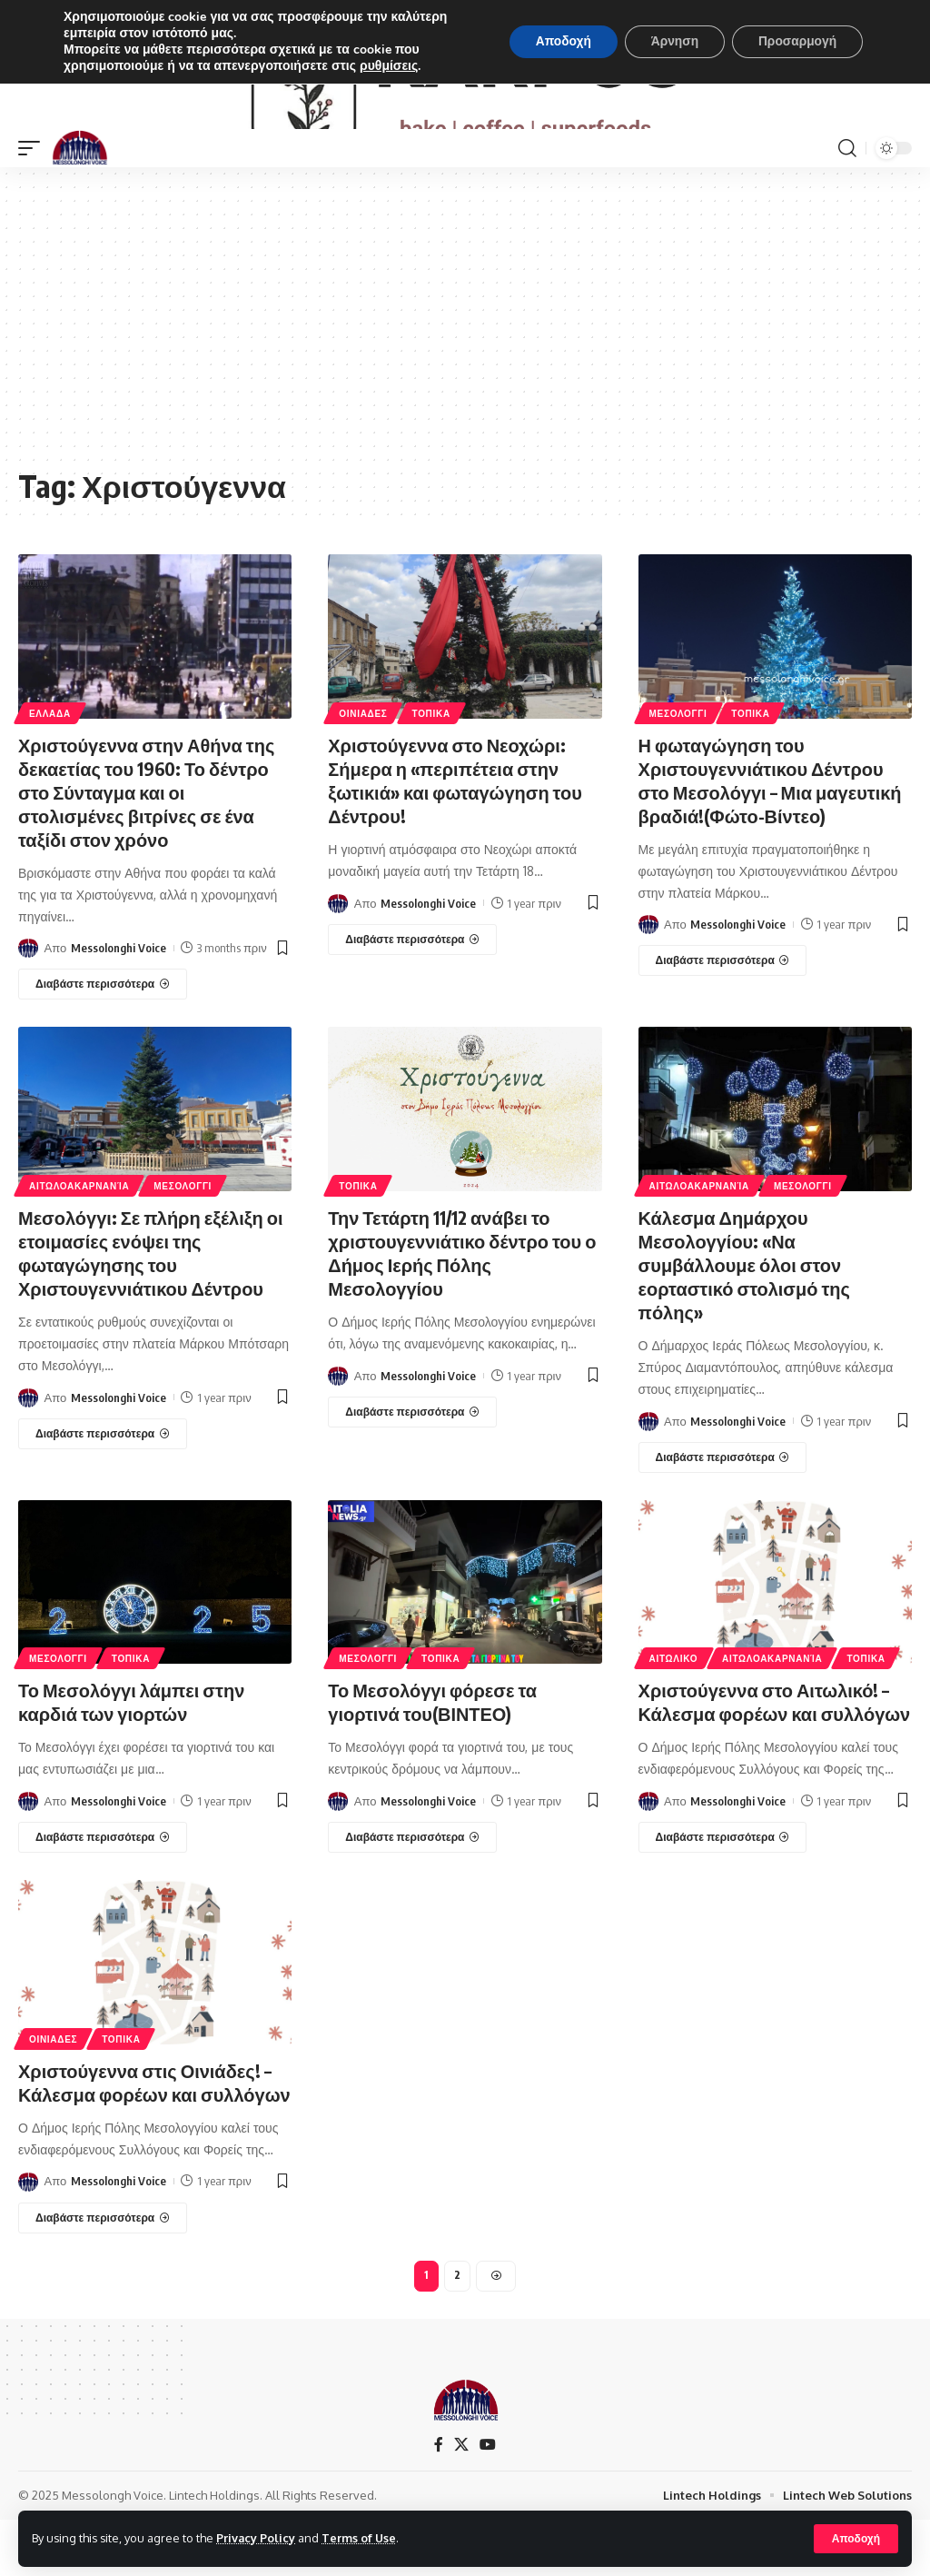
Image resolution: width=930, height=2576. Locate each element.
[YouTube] (487, 2501)
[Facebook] (439, 2501)
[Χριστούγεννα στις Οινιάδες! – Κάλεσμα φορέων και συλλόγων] (102, 2274)
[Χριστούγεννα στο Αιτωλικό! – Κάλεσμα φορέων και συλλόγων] (722, 1893)
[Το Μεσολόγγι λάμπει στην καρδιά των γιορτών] (102, 1893)
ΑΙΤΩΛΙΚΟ (673, 1715)
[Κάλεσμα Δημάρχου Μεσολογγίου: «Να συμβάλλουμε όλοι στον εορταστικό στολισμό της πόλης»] (722, 1513)
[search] (847, 204)
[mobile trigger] (33, 204)
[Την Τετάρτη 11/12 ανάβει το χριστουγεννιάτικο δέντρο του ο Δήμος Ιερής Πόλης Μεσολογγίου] (412, 1468)
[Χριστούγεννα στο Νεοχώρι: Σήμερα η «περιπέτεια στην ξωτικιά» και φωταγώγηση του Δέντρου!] (412, 995)
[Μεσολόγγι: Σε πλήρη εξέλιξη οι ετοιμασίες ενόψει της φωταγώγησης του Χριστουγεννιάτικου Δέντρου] (102, 1490)
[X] (461, 2501)
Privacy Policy (256, 2538)
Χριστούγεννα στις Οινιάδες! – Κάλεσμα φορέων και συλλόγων (154, 2138)
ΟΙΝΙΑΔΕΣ (363, 769)
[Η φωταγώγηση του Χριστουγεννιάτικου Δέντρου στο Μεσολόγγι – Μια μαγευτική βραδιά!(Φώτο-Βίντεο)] (722, 1016)
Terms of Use (360, 2538)
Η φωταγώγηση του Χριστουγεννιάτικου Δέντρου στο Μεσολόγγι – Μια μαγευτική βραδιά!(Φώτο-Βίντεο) (770, 836)
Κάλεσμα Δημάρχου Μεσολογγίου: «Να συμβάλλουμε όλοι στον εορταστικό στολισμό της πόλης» (744, 1320)
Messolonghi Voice (118, 1004)
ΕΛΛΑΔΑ (50, 769)
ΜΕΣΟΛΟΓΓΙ (678, 769)
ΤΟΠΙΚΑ (431, 769)
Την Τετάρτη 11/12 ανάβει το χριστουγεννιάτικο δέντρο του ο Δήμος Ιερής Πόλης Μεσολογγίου (462, 1309)
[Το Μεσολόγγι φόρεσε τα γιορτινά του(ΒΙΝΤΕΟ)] (412, 1893)
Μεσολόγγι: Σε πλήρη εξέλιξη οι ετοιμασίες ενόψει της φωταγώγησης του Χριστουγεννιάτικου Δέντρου (150, 1309)
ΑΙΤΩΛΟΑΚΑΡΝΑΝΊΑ (79, 1242)
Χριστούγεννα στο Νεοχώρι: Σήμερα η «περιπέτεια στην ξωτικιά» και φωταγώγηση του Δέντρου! (455, 836)
